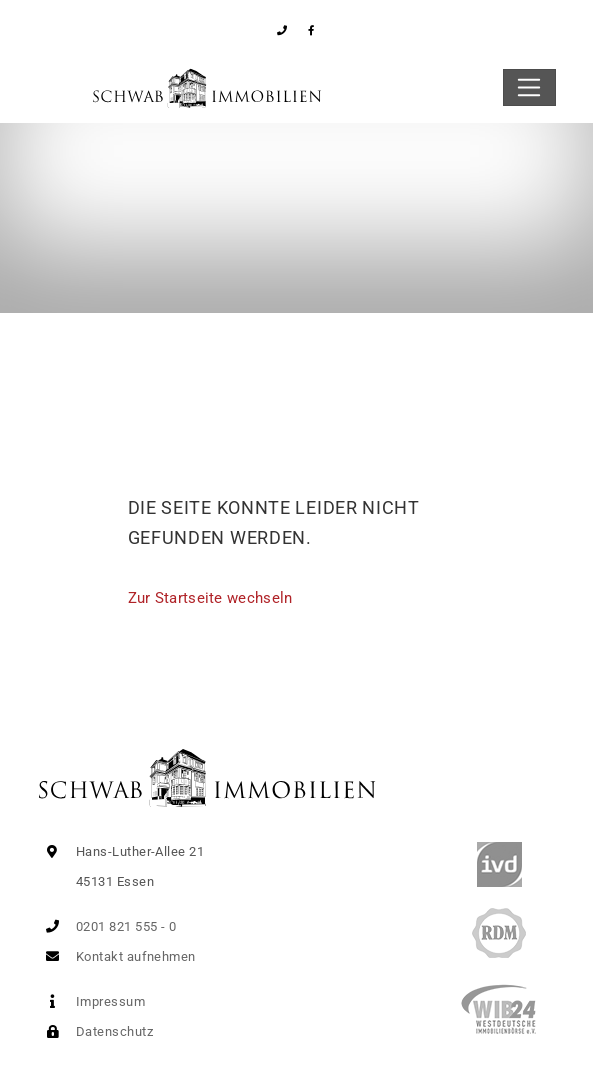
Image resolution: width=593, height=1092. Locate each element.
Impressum (92, 1001)
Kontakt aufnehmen (117, 956)
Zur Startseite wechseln (210, 598)
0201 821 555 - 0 (107, 926)
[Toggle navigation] (529, 88)
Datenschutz (95, 1031)
